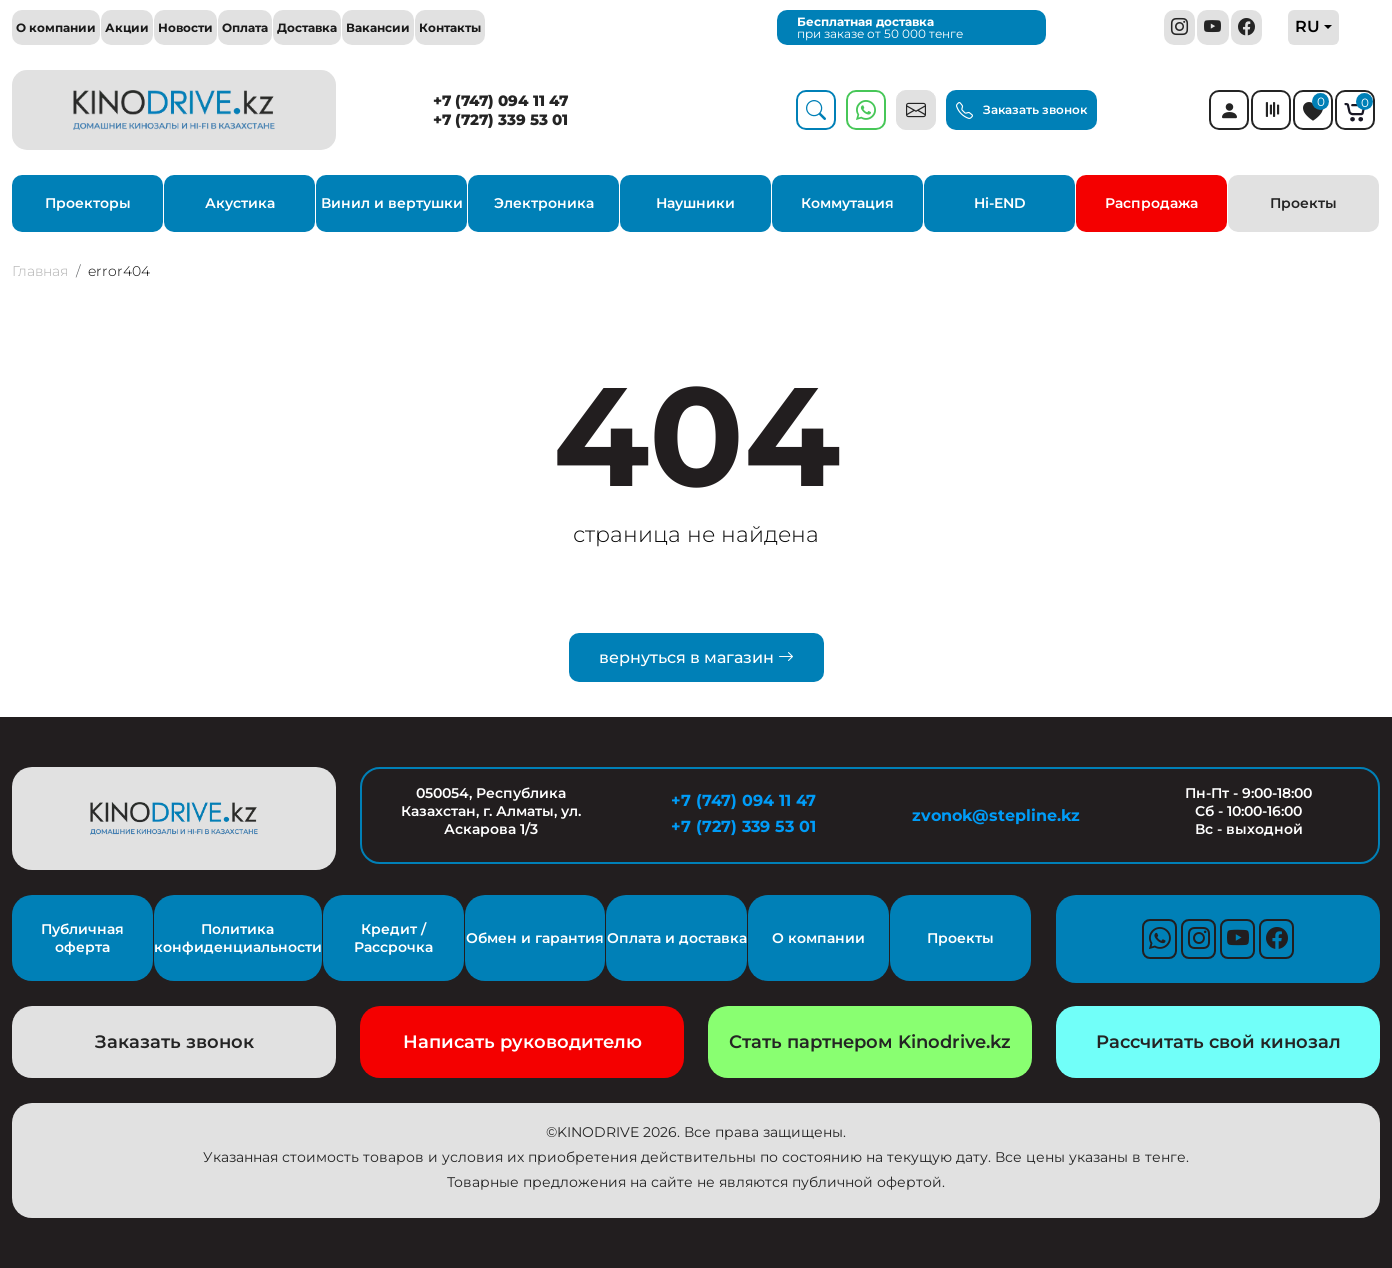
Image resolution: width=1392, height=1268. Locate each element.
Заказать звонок (1021, 111)
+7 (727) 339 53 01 (500, 119)
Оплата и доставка (677, 938)
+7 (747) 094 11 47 (500, 100)
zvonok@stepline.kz (996, 815)
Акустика (240, 203)
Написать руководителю (522, 1042)
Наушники (695, 203)
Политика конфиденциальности (238, 938)
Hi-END (1000, 203)
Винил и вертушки (392, 203)
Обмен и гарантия (535, 938)
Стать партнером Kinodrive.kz (870, 1042)
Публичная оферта (82, 938)
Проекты (1303, 203)
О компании (56, 27)
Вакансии (378, 27)
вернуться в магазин (696, 657)
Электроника (544, 203)
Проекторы (88, 203)
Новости (185, 27)
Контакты (450, 27)
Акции (127, 27)
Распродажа (1151, 203)
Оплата (245, 27)
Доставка (307, 27)
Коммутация (847, 203)
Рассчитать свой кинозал (1218, 1042)
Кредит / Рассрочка (393, 938)
